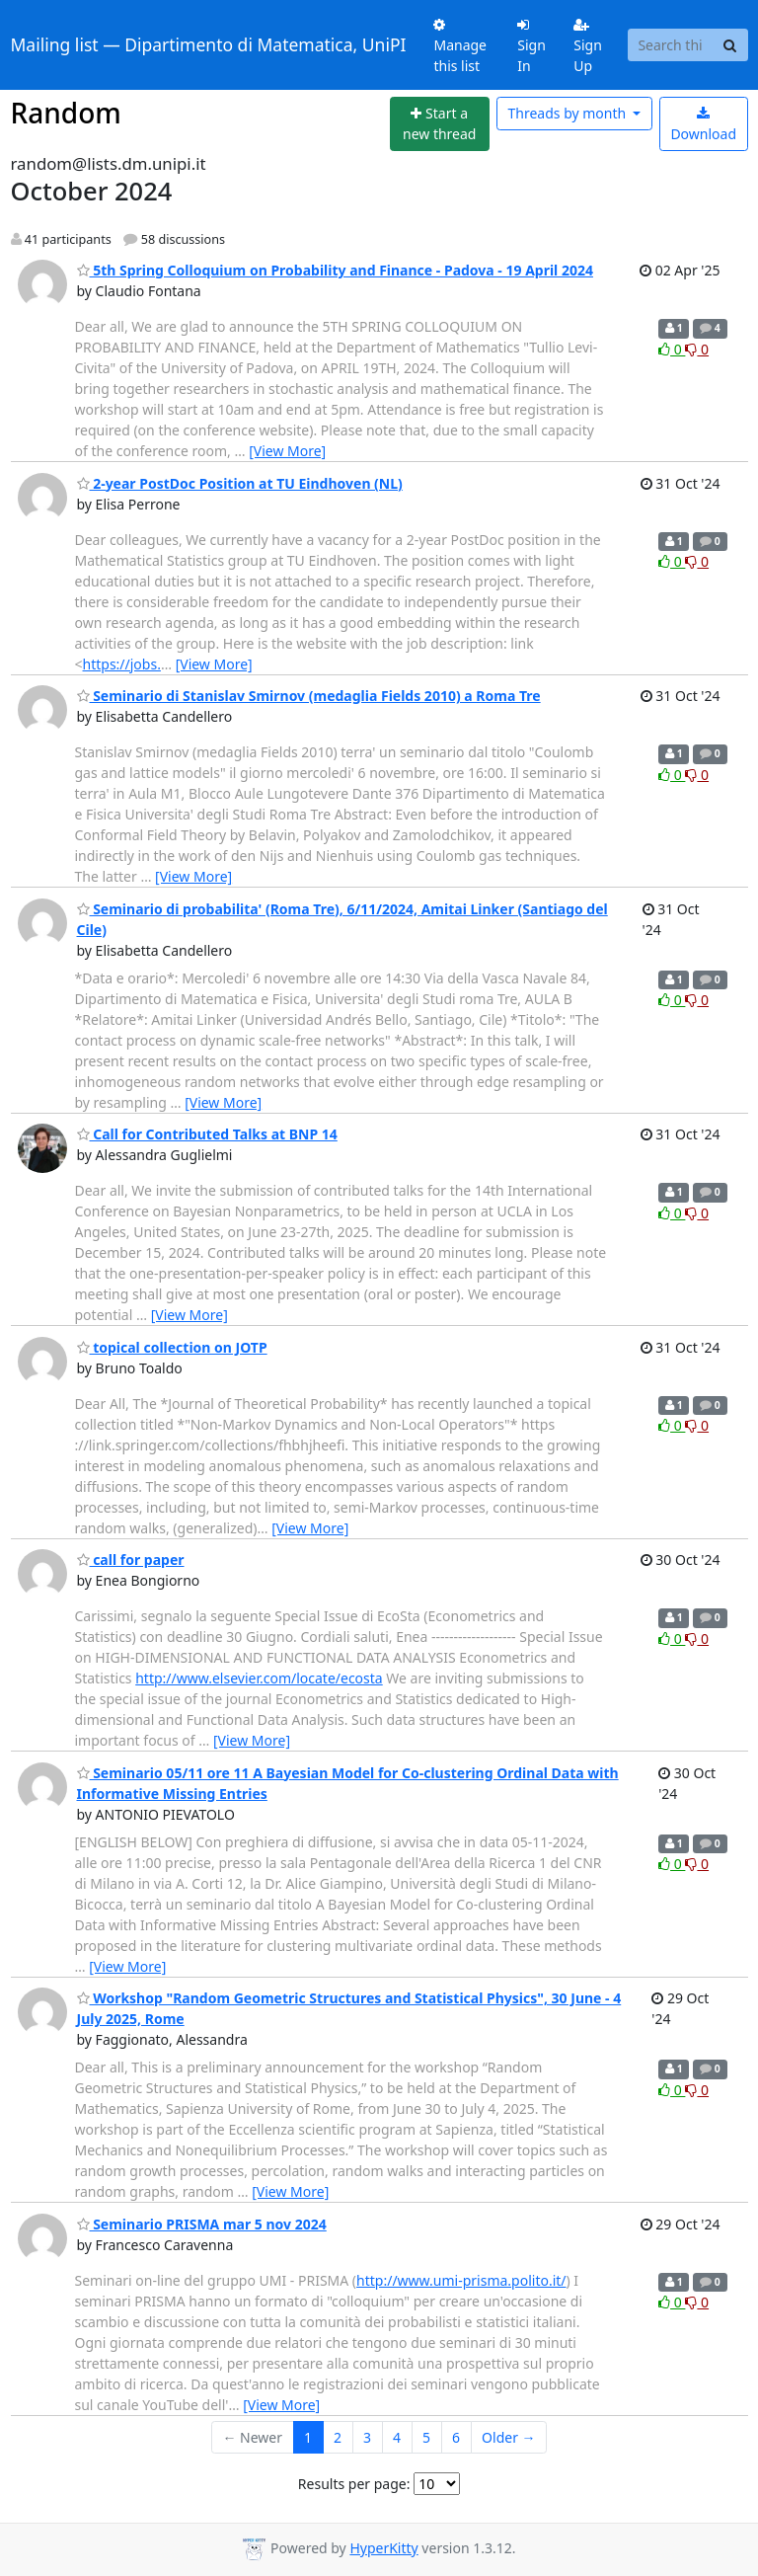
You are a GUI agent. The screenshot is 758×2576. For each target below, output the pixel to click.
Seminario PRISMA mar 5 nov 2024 (202, 2224)
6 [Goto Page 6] (456, 2437)
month (568, 113)
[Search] (730, 45)
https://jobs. (122, 664)
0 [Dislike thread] (697, 349)
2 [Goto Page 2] (337, 2437)
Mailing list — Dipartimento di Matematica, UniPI (209, 44)
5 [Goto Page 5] (426, 2437)
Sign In (531, 46)
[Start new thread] (440, 124)
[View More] (287, 450)
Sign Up (587, 46)
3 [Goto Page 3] (367, 2437)
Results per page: (354, 2483)
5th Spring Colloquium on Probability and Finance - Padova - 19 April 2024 (335, 270)
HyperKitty (383, 2547)
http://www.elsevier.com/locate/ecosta (259, 1678)
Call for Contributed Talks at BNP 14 (207, 1134)
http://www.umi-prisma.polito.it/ (461, 2280)
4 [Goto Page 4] (397, 2437)
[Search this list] (671, 45)
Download (703, 125)
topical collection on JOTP (172, 1347)
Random (66, 112)
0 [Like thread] (671, 349)
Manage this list (460, 46)
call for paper (131, 1559)
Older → (508, 2437)
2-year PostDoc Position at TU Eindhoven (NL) (240, 483)
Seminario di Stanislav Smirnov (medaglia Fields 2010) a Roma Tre (309, 695)
